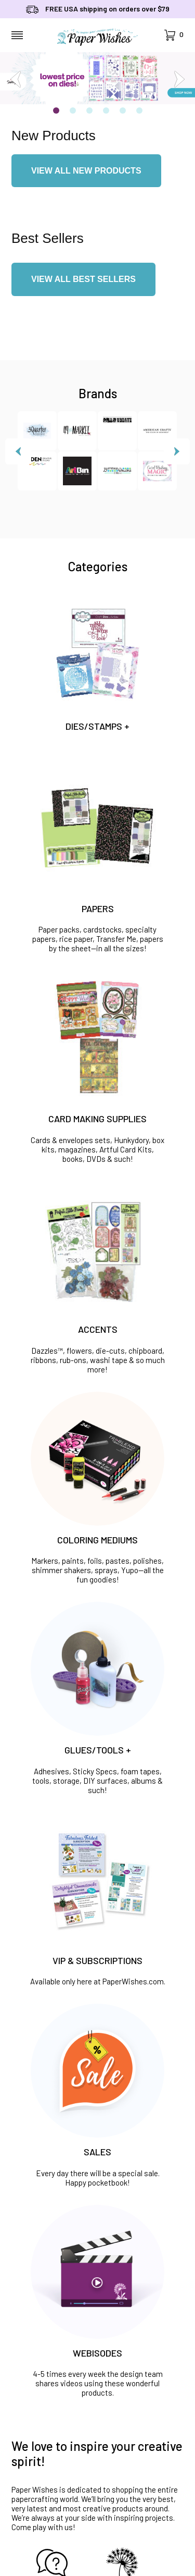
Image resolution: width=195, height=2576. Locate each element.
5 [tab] (123, 110)
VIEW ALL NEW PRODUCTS (86, 170)
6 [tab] (139, 110)
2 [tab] (73, 110)
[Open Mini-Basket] (174, 35)
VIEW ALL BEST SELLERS (83, 279)
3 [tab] (89, 110)
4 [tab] (106, 110)
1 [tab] (56, 110)
